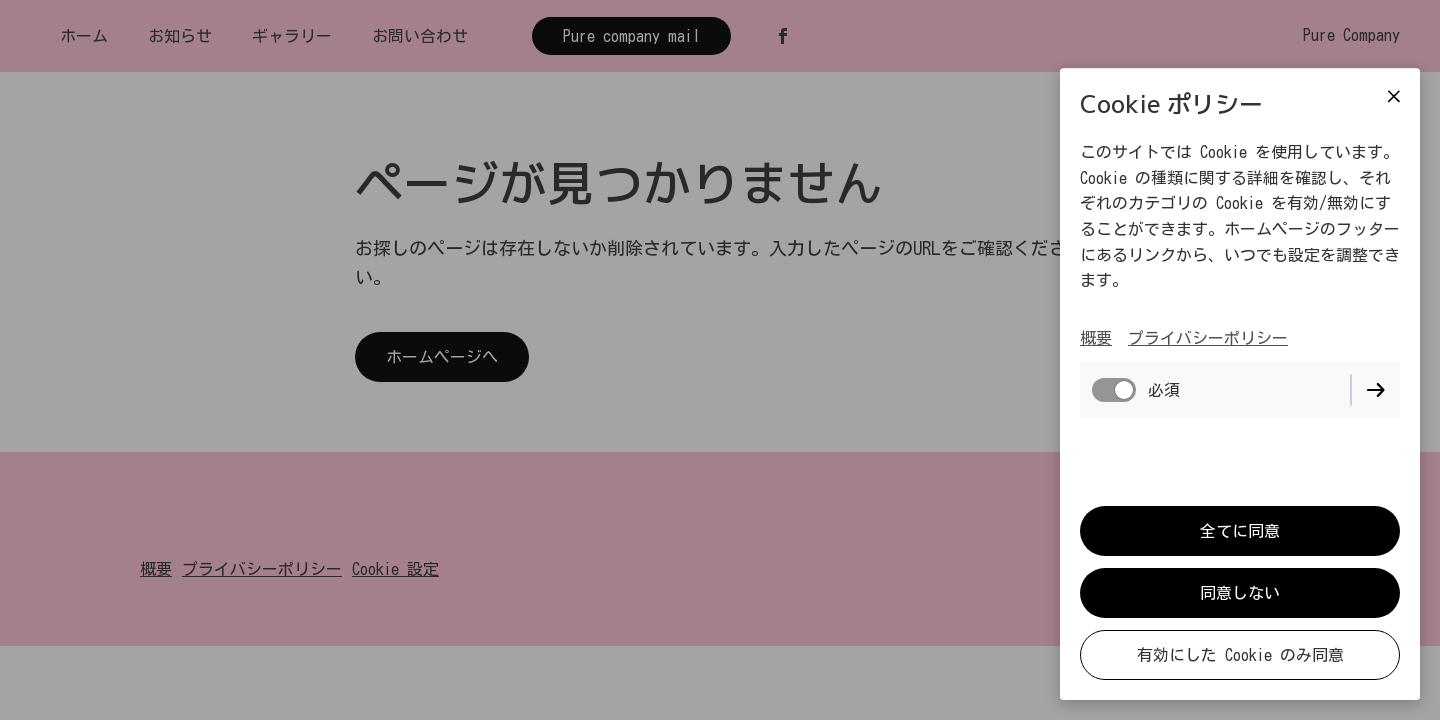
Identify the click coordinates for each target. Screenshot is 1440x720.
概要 (1096, 338)
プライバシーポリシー (1208, 338)
